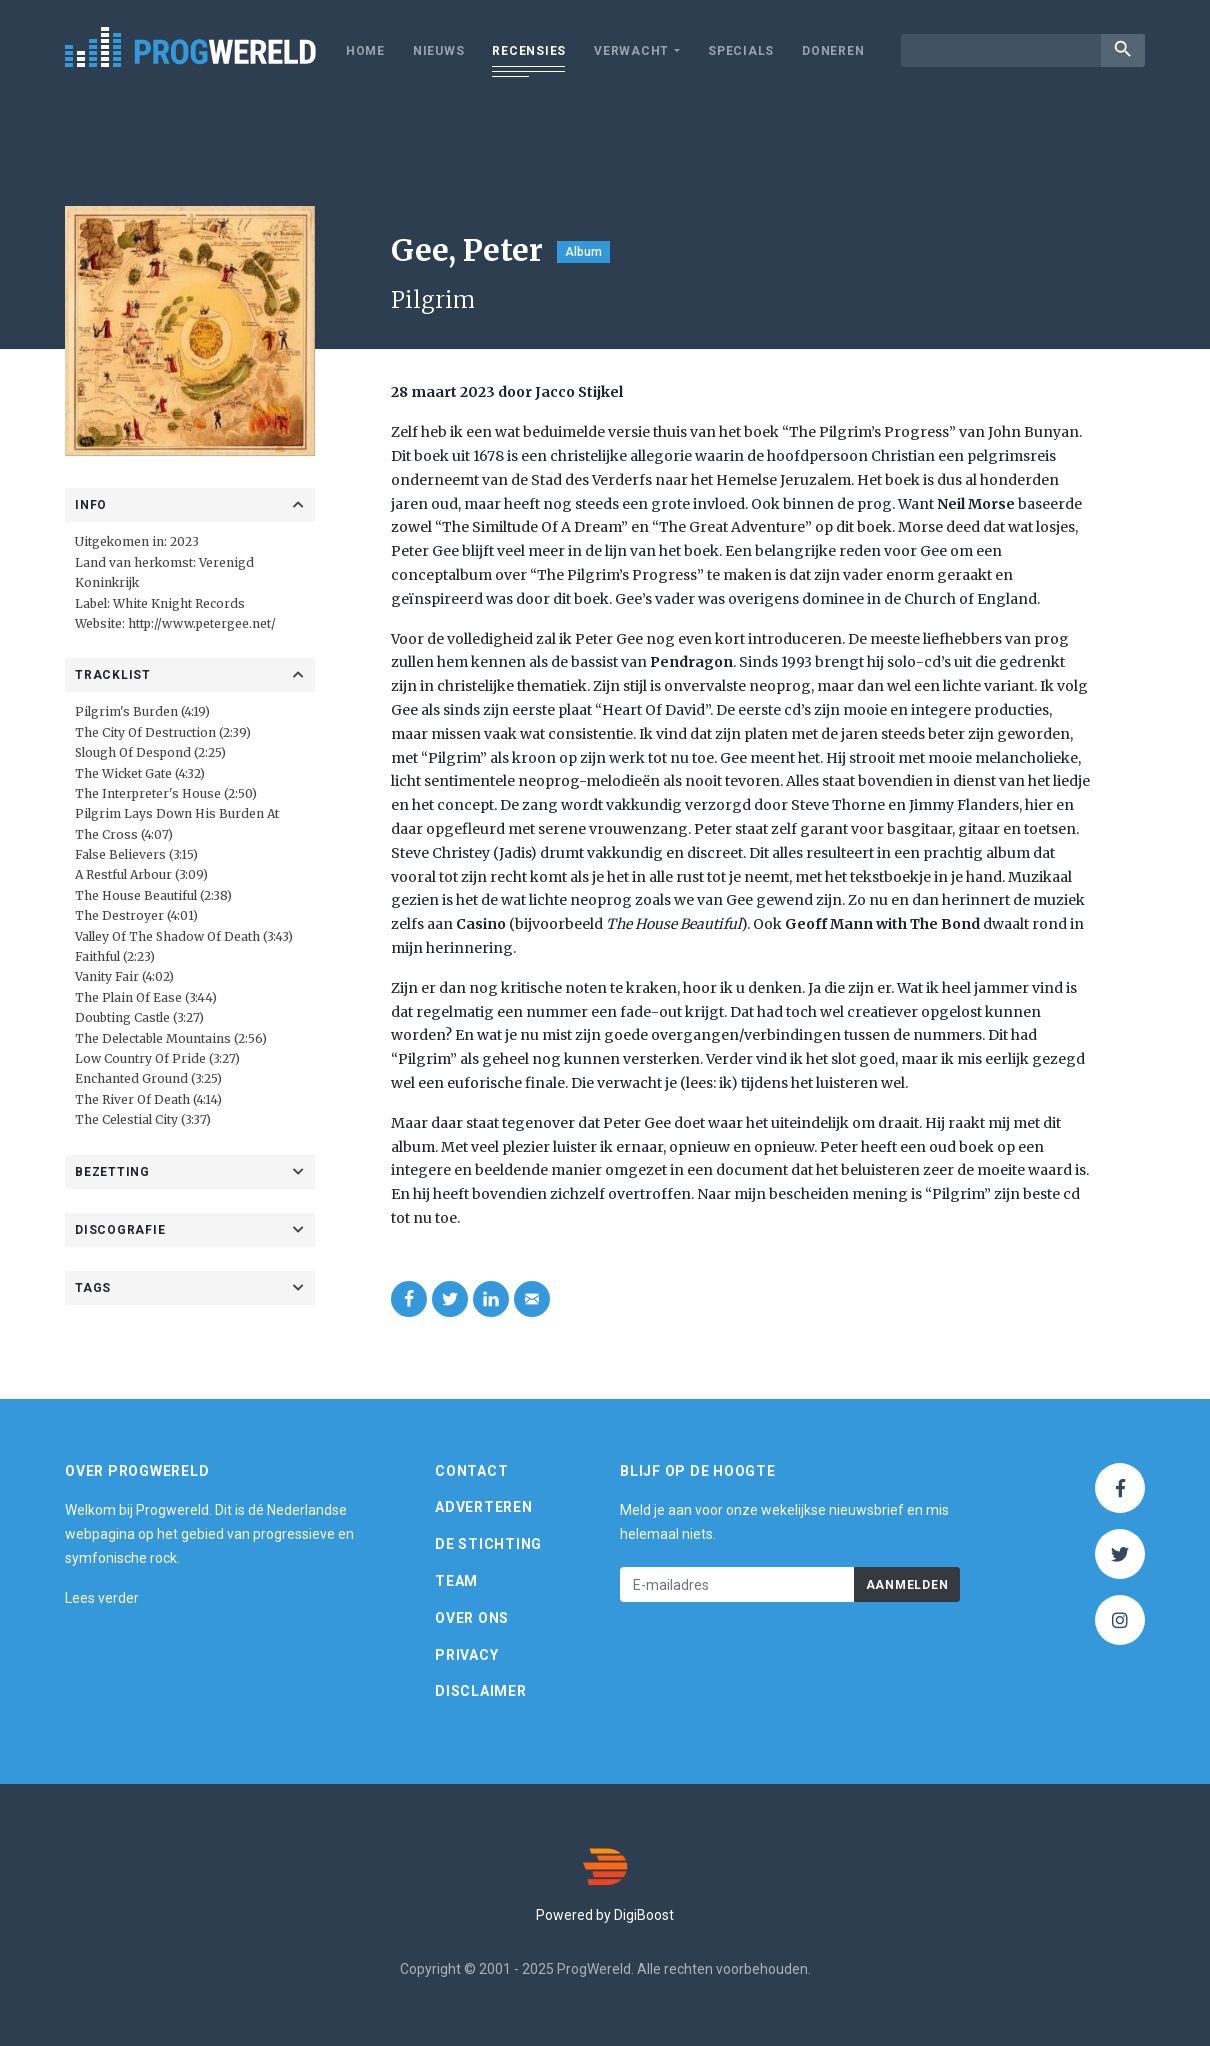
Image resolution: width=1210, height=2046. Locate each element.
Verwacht (631, 51)
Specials (741, 51)
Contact (471, 1471)
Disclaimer (481, 1691)
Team (456, 1581)
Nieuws (439, 51)
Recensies (529, 51)
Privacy (466, 1655)
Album (583, 252)
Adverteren (484, 1507)
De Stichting (488, 1544)
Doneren (833, 51)
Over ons (472, 1618)
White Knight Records (179, 603)
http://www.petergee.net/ (202, 623)
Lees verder (102, 1598)
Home (365, 51)
